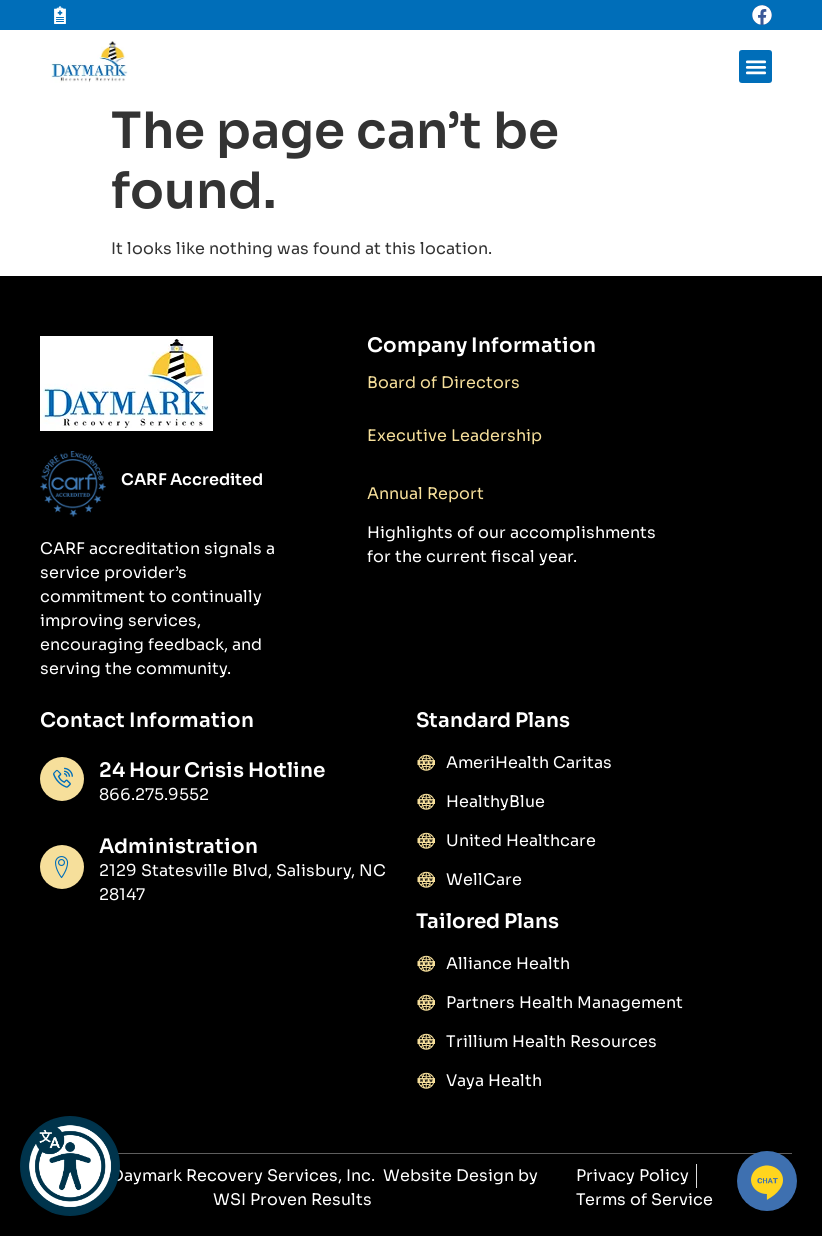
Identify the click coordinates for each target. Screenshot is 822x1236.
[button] (70, 1166)
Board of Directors (443, 382)
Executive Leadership (454, 435)
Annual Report (425, 493)
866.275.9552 (154, 794)
